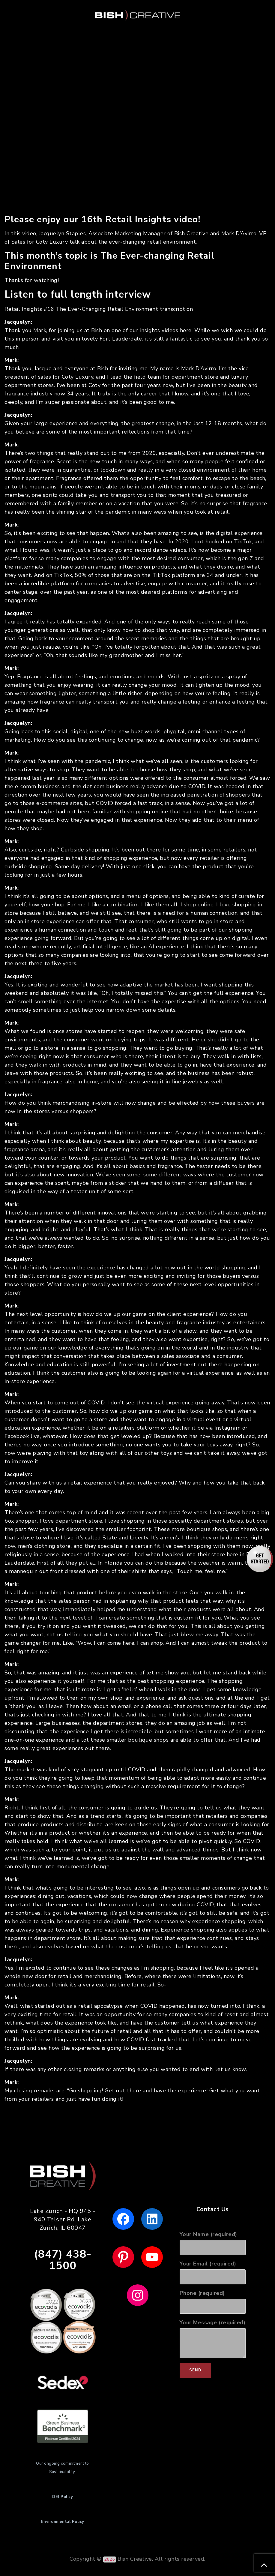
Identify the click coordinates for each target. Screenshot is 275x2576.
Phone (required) (213, 2301)
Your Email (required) (213, 2272)
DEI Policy (62, 2496)
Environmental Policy (62, 2521)
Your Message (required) (213, 2338)
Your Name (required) (213, 2243)
